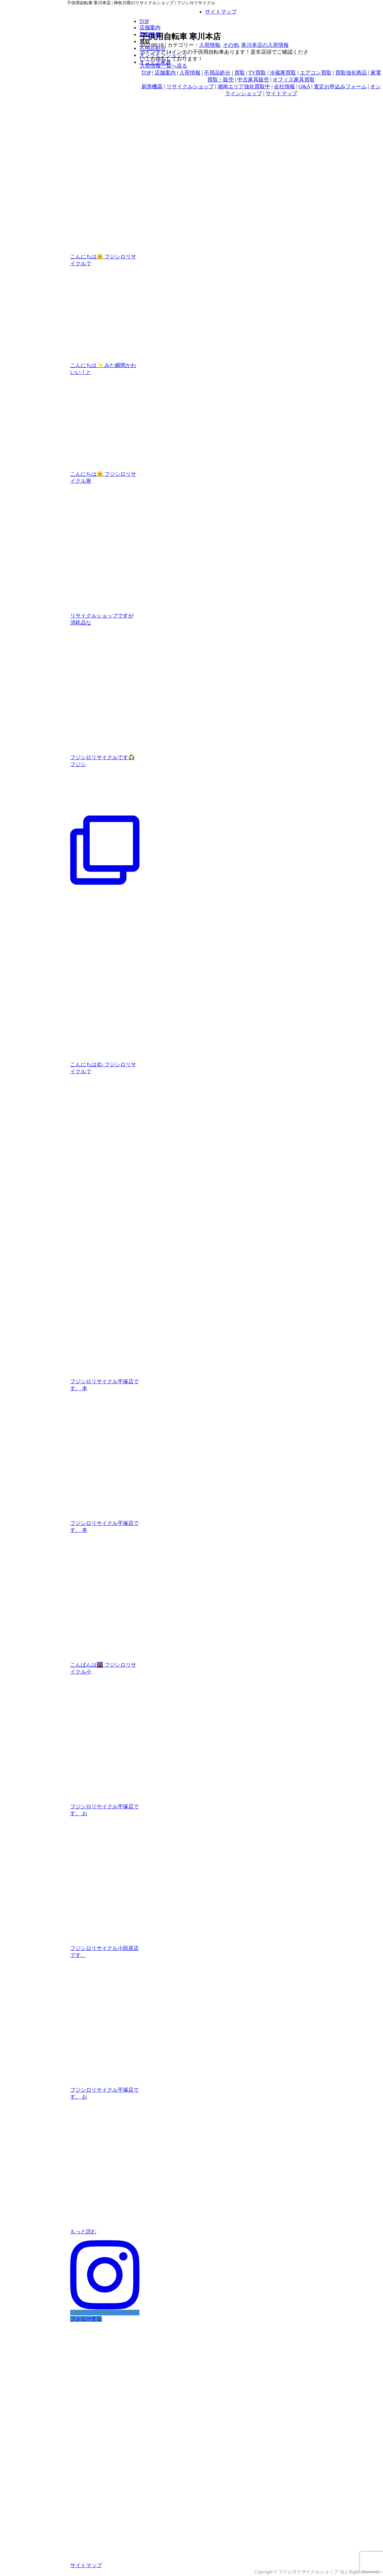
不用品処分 (152, 48)
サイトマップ (221, 11)
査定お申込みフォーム (340, 86)
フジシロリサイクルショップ (308, 2571)
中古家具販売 (253, 79)
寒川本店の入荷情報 (265, 45)
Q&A (304, 86)
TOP (144, 21)
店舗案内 (150, 27)
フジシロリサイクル (97, 15)
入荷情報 (209, 45)
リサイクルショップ (190, 86)
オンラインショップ (163, 55)
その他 (231, 45)
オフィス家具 (155, 62)
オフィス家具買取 (294, 79)
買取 (239, 72)
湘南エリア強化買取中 (244, 86)
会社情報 (284, 86)
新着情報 (150, 34)
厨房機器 (151, 86)
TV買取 (257, 72)
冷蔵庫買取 (283, 72)
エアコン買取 (316, 72)
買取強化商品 (351, 72)
